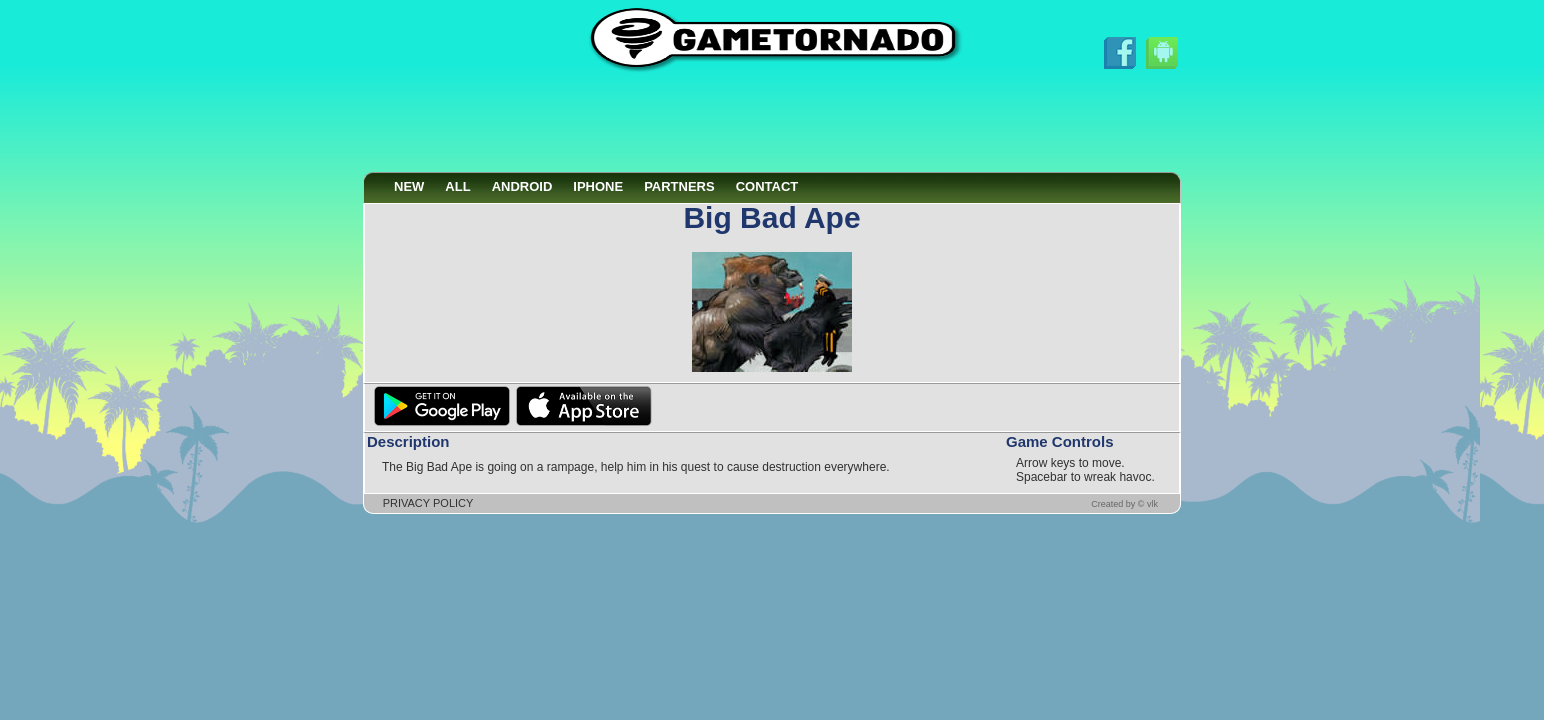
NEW (409, 186)
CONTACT (767, 186)
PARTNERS (679, 186)
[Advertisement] (772, 123)
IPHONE (598, 186)
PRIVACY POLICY (428, 503)
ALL (457, 186)
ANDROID (522, 186)
